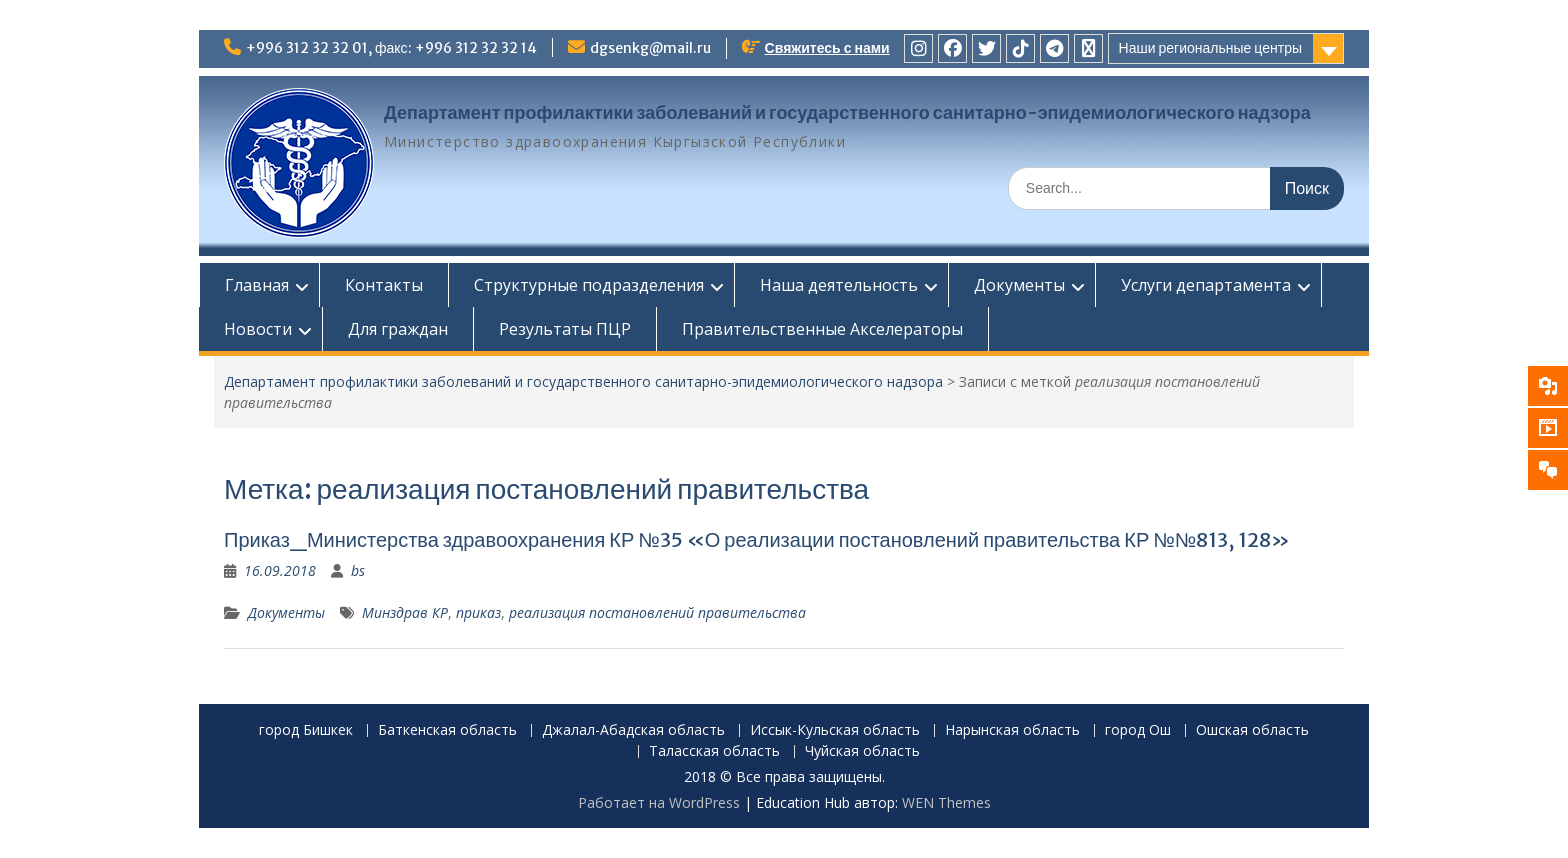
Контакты (384, 285)
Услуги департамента (1206, 285)
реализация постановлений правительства (657, 612)
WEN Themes (946, 802)
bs (358, 570)
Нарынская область (1012, 730)
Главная (257, 285)
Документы (1019, 285)
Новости (258, 329)
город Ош (1138, 730)
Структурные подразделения (589, 285)
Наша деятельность (839, 285)
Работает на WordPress (659, 802)
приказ (478, 612)
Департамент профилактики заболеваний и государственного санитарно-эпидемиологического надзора (847, 112)
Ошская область (1252, 730)
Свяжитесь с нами (827, 48)
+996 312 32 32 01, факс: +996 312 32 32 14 (391, 48)
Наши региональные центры (1210, 48)
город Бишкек (306, 730)
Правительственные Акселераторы (822, 329)
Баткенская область (447, 730)
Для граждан (398, 329)
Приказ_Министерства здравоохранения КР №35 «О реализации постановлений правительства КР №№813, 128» (757, 539)
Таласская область (714, 751)
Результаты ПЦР (565, 329)
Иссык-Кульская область (835, 730)
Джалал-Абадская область (633, 730)
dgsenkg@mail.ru (650, 48)
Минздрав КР (405, 612)
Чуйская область (862, 751)
